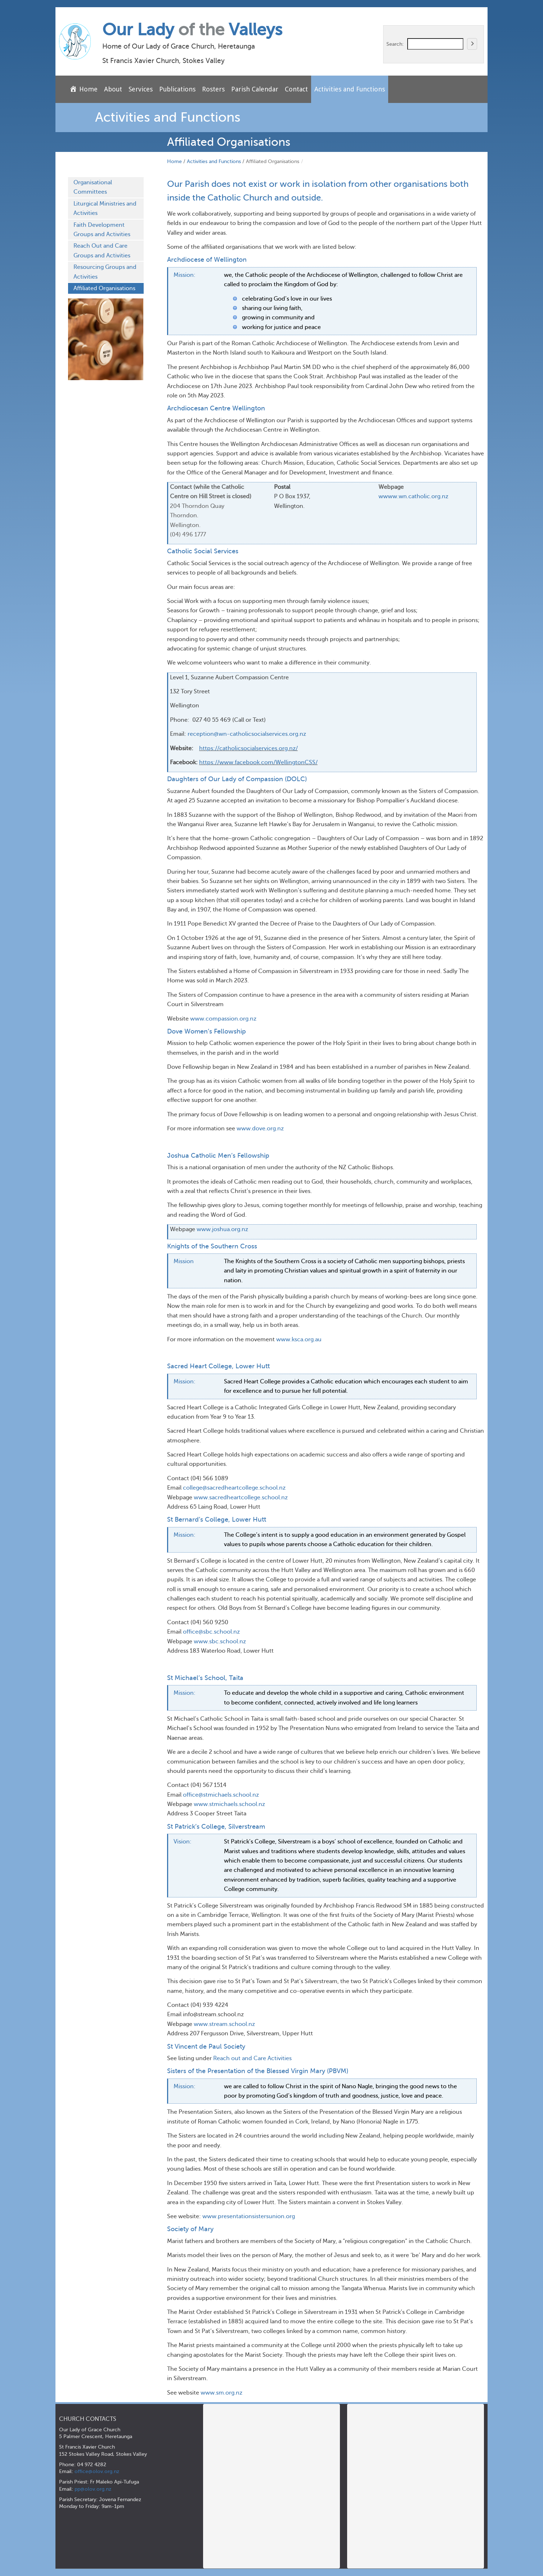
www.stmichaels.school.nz (229, 1804)
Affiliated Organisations (104, 288)
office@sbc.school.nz (211, 1632)
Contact (296, 89)
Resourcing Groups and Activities (104, 272)
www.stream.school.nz (224, 2024)
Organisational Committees (92, 187)
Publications (177, 89)
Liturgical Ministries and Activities (104, 208)
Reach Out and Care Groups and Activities (101, 250)
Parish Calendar (254, 89)
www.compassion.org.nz (223, 1018)
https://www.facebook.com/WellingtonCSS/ (258, 762)
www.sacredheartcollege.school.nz (241, 1497)
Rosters (213, 89)
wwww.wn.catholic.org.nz (413, 496)
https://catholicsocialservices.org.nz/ (248, 748)
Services (141, 89)
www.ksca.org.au (299, 1339)
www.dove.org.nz (260, 1128)
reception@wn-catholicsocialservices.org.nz (247, 734)
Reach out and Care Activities (252, 2058)
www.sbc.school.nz (220, 1641)
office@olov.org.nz (97, 2471)
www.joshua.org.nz (222, 1229)
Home (174, 161)
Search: (395, 44)
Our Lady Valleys (192, 29)
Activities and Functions (349, 89)
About (113, 89)
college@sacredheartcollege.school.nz (234, 1488)
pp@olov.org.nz (93, 2489)
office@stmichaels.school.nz (221, 1795)
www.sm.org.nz (221, 2393)
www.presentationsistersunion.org (248, 2216)
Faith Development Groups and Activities (101, 230)
